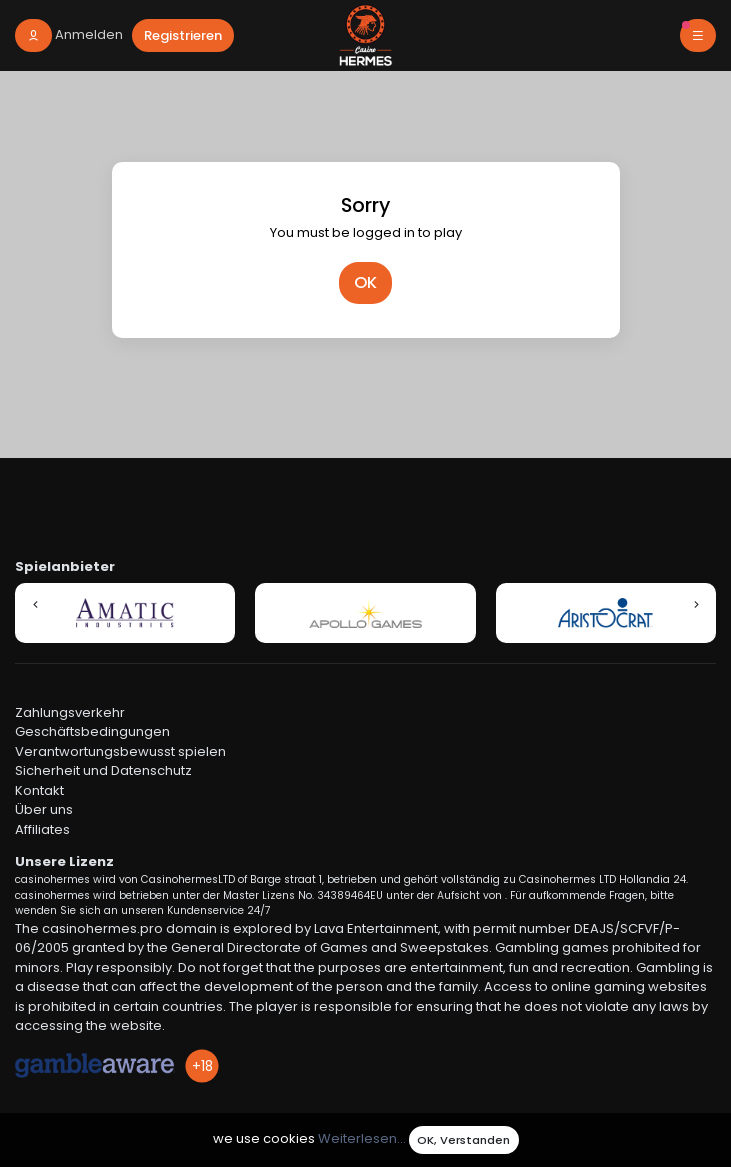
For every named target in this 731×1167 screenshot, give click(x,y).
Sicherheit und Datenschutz (103, 770)
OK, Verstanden (463, 1140)
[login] (69, 35)
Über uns (44, 809)
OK (365, 282)
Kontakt (39, 790)
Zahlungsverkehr (70, 712)
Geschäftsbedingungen (92, 731)
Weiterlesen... (362, 1139)
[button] (35, 604)
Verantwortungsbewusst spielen (120, 751)
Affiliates (42, 829)
